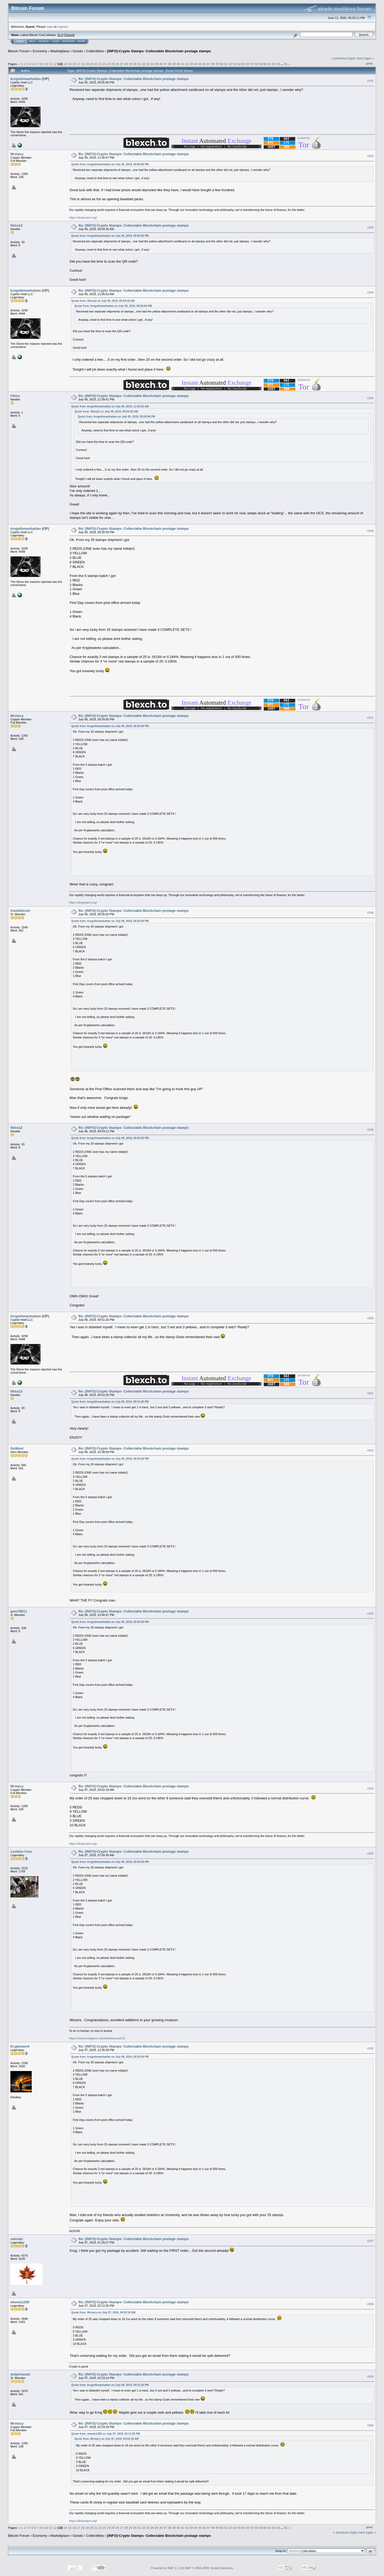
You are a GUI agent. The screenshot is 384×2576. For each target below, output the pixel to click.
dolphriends (20, 2374)
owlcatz (16, 2239)
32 (143, 64)
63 (278, 64)
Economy (40, 51)
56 (247, 64)
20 (91, 64)
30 (135, 64)
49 (217, 64)
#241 (370, 80)
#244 (370, 292)
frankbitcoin (20, 911)
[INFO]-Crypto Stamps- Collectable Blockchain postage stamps (159, 51)
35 (156, 64)
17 (78, 64)
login (50, 26)
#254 (370, 1788)
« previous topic (343, 58)
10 (46, 64)
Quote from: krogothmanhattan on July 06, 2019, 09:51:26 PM (110, 1401)
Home (20, 41)
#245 (370, 398)
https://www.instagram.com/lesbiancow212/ (97, 2038)
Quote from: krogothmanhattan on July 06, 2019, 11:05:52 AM (110, 406)
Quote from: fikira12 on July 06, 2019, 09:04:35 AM (103, 300)
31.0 (60, 35)
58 (256, 64)
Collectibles (95, 51)
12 (55, 64)
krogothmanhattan (25, 79)
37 (165, 64)
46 (204, 64)
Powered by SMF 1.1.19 (167, 2568)
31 (139, 64)
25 (113, 64)
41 (182, 64)
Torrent (69, 35)
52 (230, 64)
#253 (370, 1613)
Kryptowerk (20, 2046)
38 (169, 64)
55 (243, 64)
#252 (370, 1450)
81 (285, 64)
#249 (370, 1129)
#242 (370, 156)
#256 (370, 2048)
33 (148, 64)
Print (369, 63)
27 (121, 64)
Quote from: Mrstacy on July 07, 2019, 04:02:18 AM (103, 2312)
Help (32, 41)
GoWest (16, 1448)
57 (252, 64)
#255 (370, 1853)
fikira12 (16, 225)
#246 (370, 530)
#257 (370, 2240)
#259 (370, 2376)
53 (234, 64)
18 (83, 64)
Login (55, 41)
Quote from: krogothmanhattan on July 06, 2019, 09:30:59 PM (110, 726)
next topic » (365, 58)
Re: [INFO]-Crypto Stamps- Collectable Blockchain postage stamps (133, 79)
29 (130, 64)
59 (260, 64)
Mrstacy (16, 154)
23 (104, 64)
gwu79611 (18, 1611)
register (63, 26)
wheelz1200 (20, 2302)
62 (273, 64)
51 (226, 64)
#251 (370, 1393)
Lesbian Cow (21, 1851)
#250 (370, 1318)
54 (239, 64)
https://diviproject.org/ (83, 217)
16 (74, 64)
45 (200, 64)
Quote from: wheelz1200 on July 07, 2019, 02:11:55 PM (105, 2433)
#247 (370, 718)
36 (161, 64)
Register (68, 41)
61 (269, 64)
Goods (78, 51)
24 (109, 64)
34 (152, 64)
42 (187, 64)
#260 (370, 2425)
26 (117, 64)
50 (221, 64)
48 (213, 64)
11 (51, 64)
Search (44, 41)
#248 (370, 912)
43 (191, 64)
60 (265, 64)
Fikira (15, 396)
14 (65, 64)
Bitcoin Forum (18, 51)
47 (208, 64)
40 (178, 64)
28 (126, 64)
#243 (370, 227)
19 (87, 64)
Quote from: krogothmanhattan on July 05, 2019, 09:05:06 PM (110, 164)
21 (96, 64)
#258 (370, 2304)
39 (174, 64)
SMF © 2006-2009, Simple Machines (209, 2568)
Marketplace (59, 51)
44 (195, 64)
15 (69, 64)
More (81, 41)
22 (100, 64)
